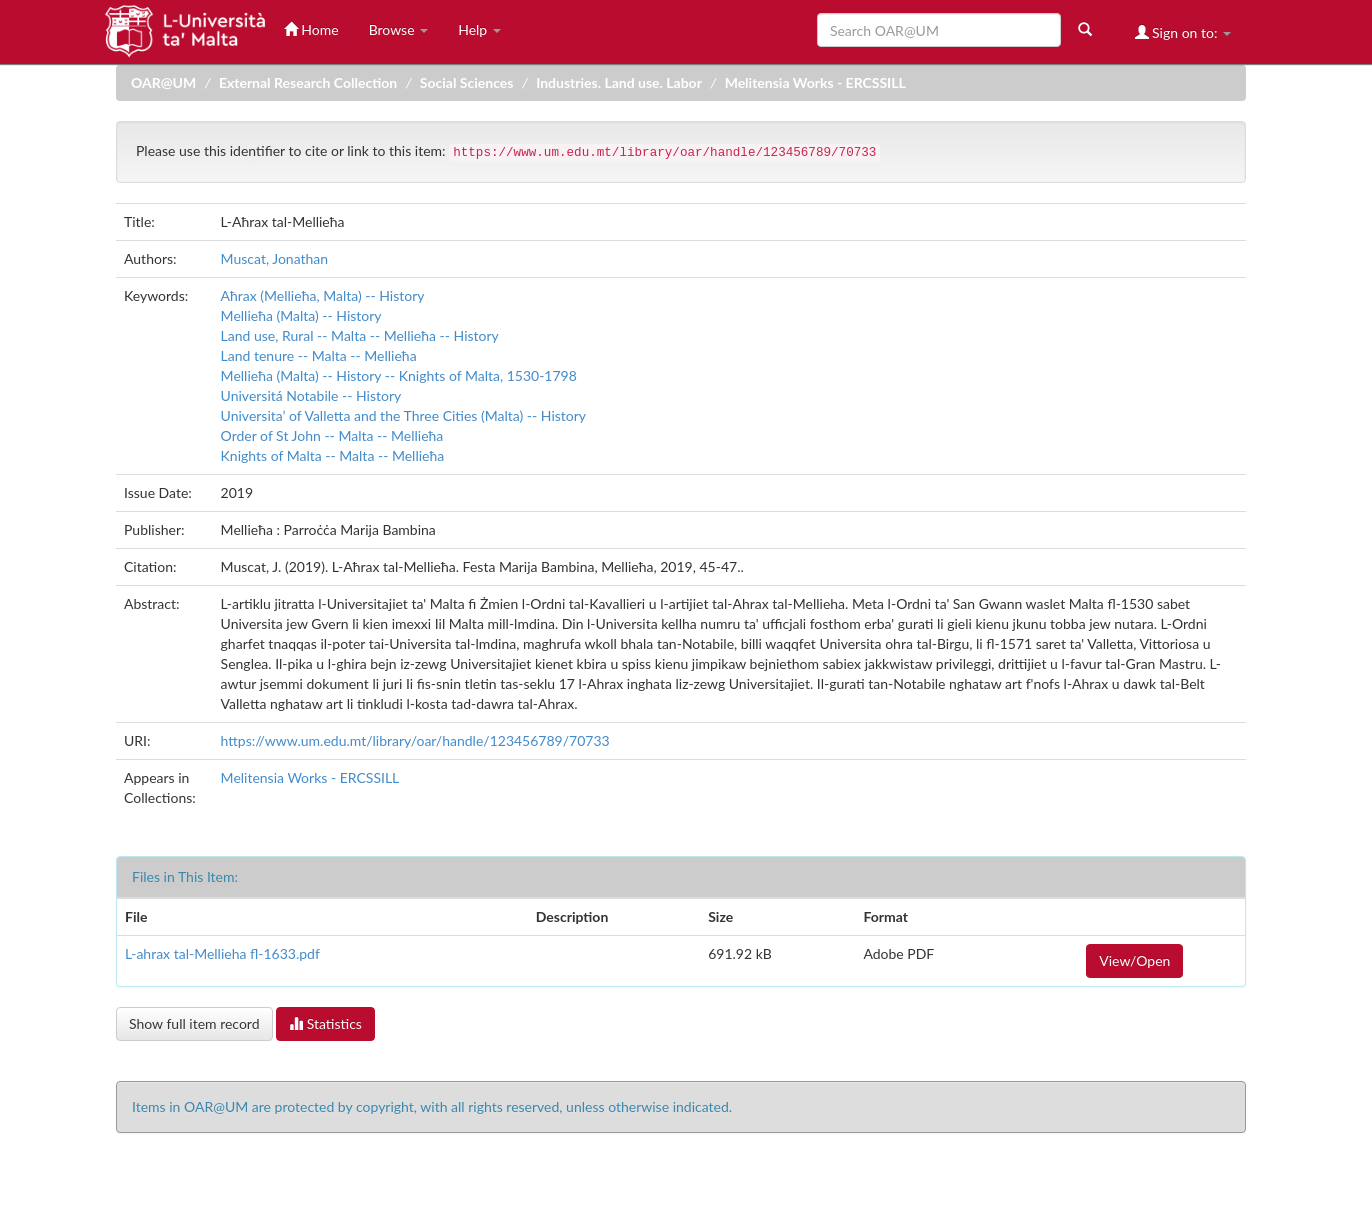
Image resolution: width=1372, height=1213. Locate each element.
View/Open (1134, 960)
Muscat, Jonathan (275, 258)
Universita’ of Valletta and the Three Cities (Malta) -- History (404, 415)
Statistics (325, 1023)
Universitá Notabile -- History (311, 395)
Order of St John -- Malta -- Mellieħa (332, 435)
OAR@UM (163, 82)
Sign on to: (1183, 32)
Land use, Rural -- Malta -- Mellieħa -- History (360, 335)
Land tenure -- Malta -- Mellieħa (319, 355)
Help (479, 29)
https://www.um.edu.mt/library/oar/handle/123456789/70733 (415, 740)
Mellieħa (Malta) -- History (301, 315)
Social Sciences (467, 82)
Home (311, 29)
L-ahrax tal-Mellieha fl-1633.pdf (222, 953)
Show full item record (194, 1023)
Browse (399, 29)
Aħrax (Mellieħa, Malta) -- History (323, 295)
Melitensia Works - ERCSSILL (815, 82)
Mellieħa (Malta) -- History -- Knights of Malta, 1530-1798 (399, 375)
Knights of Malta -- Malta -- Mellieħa (333, 455)
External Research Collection (308, 82)
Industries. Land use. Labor (619, 82)
